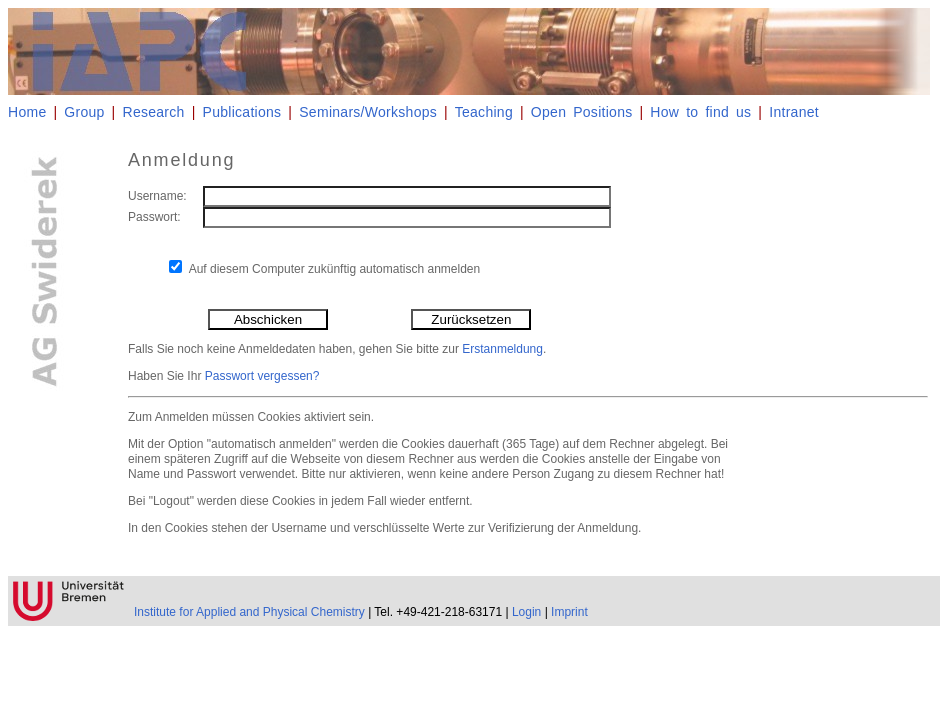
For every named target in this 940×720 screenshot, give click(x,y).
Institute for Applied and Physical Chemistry (249, 612)
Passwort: (154, 217)
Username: (157, 196)
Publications (242, 112)
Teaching (484, 112)
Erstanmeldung (502, 349)
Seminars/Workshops (368, 112)
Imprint (569, 612)
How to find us (700, 112)
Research (154, 112)
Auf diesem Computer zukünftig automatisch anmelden (335, 269)
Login (526, 612)
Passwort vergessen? (262, 376)
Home (27, 112)
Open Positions (582, 112)
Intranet (794, 112)
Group (84, 112)
